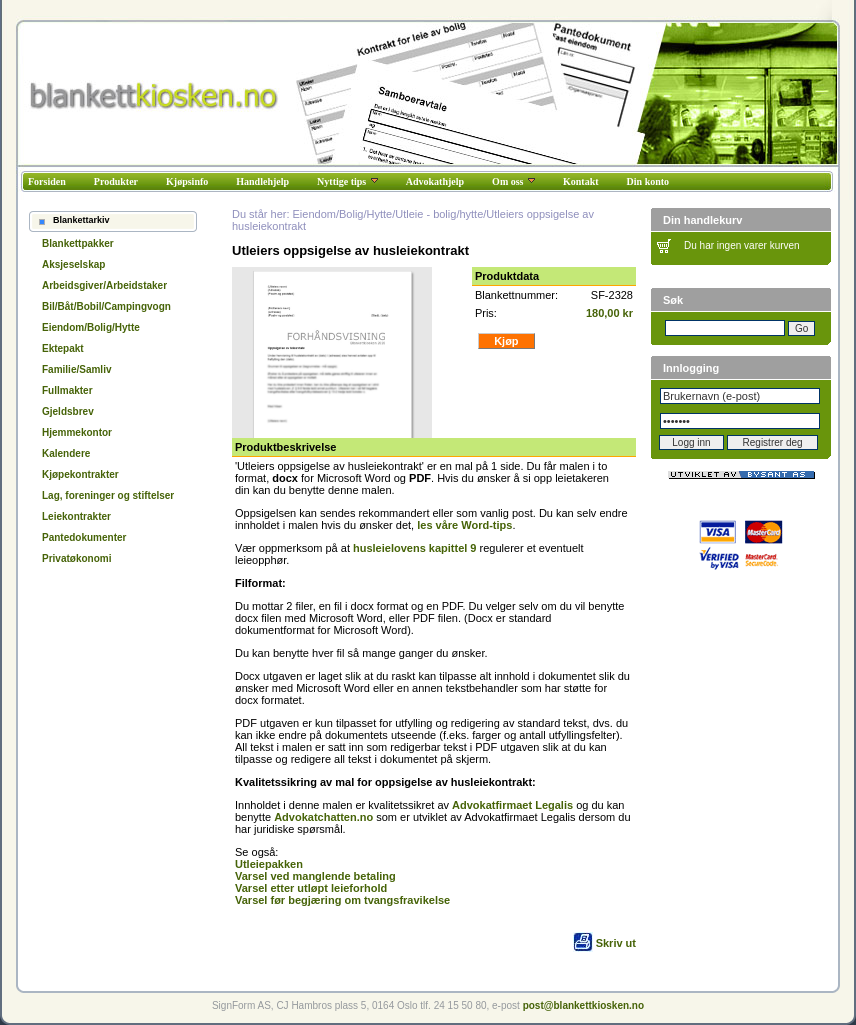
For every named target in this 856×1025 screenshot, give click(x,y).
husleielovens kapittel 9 (415, 548)
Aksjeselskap (73, 264)
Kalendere (66, 453)
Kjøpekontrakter (80, 474)
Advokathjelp (435, 181)
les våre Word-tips (464, 525)
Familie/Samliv (76, 369)
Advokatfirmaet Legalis (512, 805)
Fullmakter (67, 390)
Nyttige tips (347, 181)
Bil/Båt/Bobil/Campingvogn (106, 306)
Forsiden (47, 181)
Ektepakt (63, 348)
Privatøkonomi (76, 558)
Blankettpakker (78, 243)
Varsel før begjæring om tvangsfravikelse (342, 900)
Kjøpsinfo (187, 181)
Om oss (513, 181)
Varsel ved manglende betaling (315, 876)
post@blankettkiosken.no (583, 1005)
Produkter (116, 181)
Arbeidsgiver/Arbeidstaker (104, 285)
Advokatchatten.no (323, 817)
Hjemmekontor (77, 432)
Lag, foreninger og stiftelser (108, 495)
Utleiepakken (269, 864)
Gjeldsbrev (68, 411)
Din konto (648, 181)
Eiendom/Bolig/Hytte (91, 327)
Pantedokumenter (84, 537)
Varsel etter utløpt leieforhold (311, 888)
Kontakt (581, 181)
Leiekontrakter (76, 516)
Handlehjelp (262, 181)
